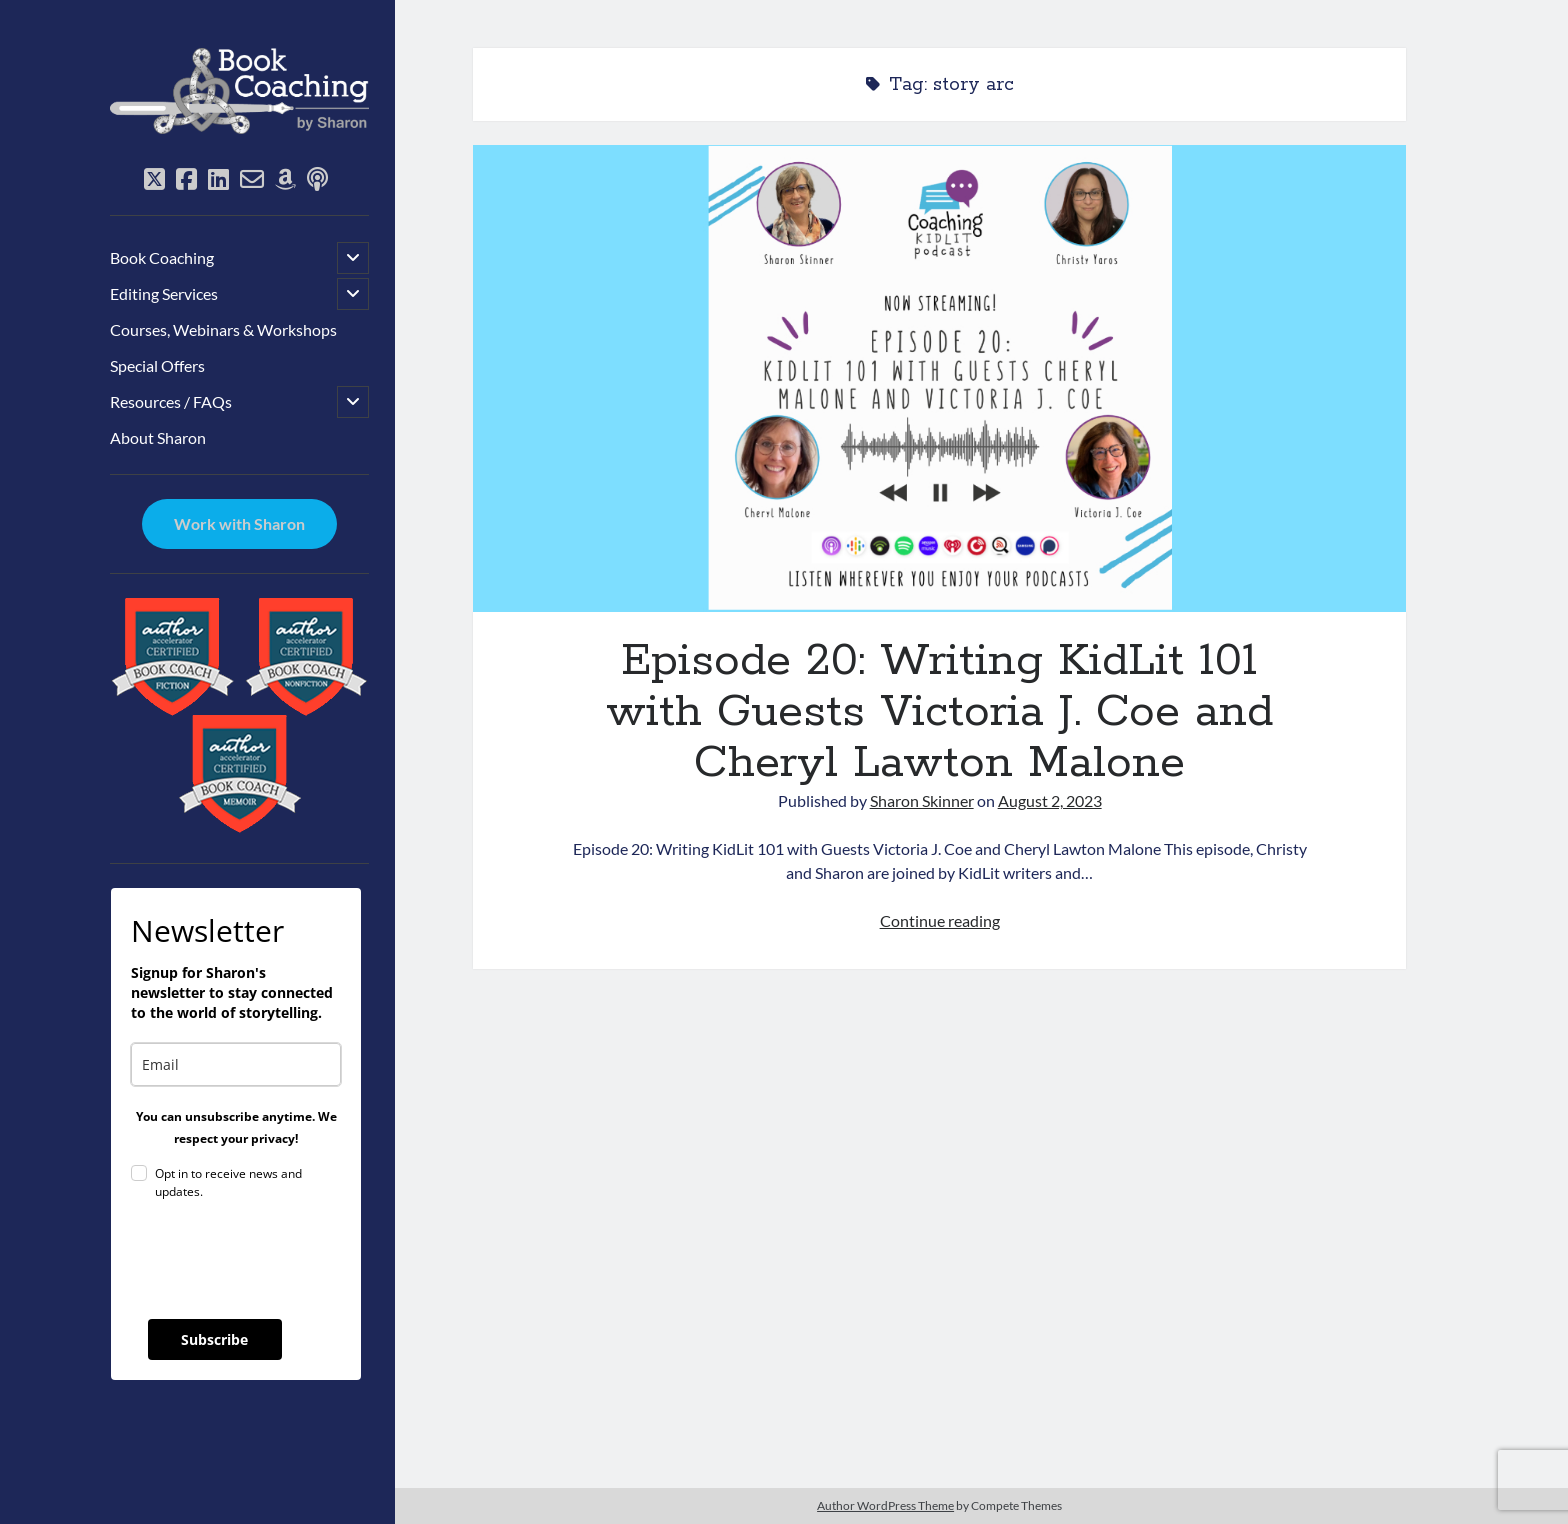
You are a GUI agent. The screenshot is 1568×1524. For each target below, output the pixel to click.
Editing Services (164, 293)
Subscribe (214, 1339)
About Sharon (158, 437)
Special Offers (157, 365)
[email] (236, 1064)
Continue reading (940, 920)
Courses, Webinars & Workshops (223, 329)
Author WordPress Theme (885, 1505)
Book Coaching (162, 257)
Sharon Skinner (922, 800)
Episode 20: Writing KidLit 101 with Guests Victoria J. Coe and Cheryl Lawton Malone (939, 378)
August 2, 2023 (1050, 800)
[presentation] (283, 1260)
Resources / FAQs (171, 401)
